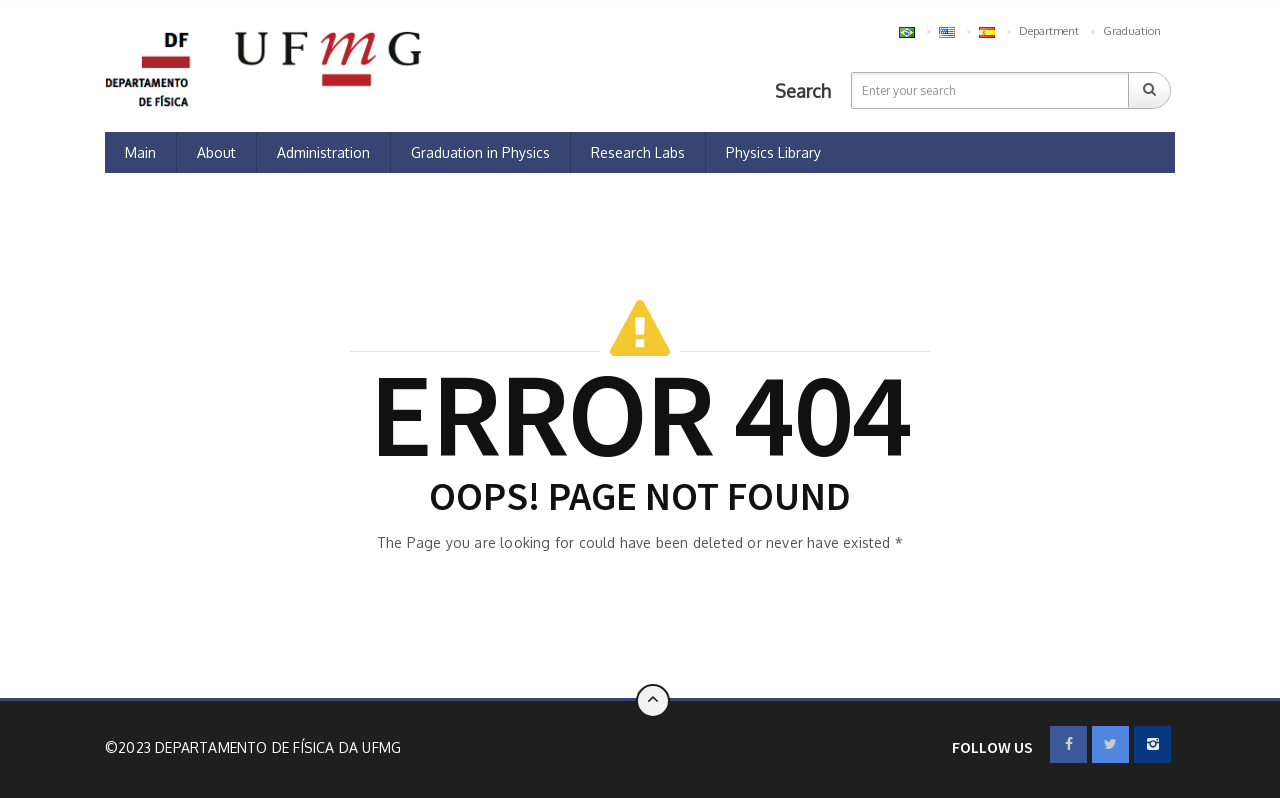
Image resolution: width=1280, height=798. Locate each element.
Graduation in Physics (480, 152)
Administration (323, 152)
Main (140, 152)
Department (1049, 31)
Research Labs (638, 152)
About (216, 152)
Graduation (1132, 31)
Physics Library (773, 152)
